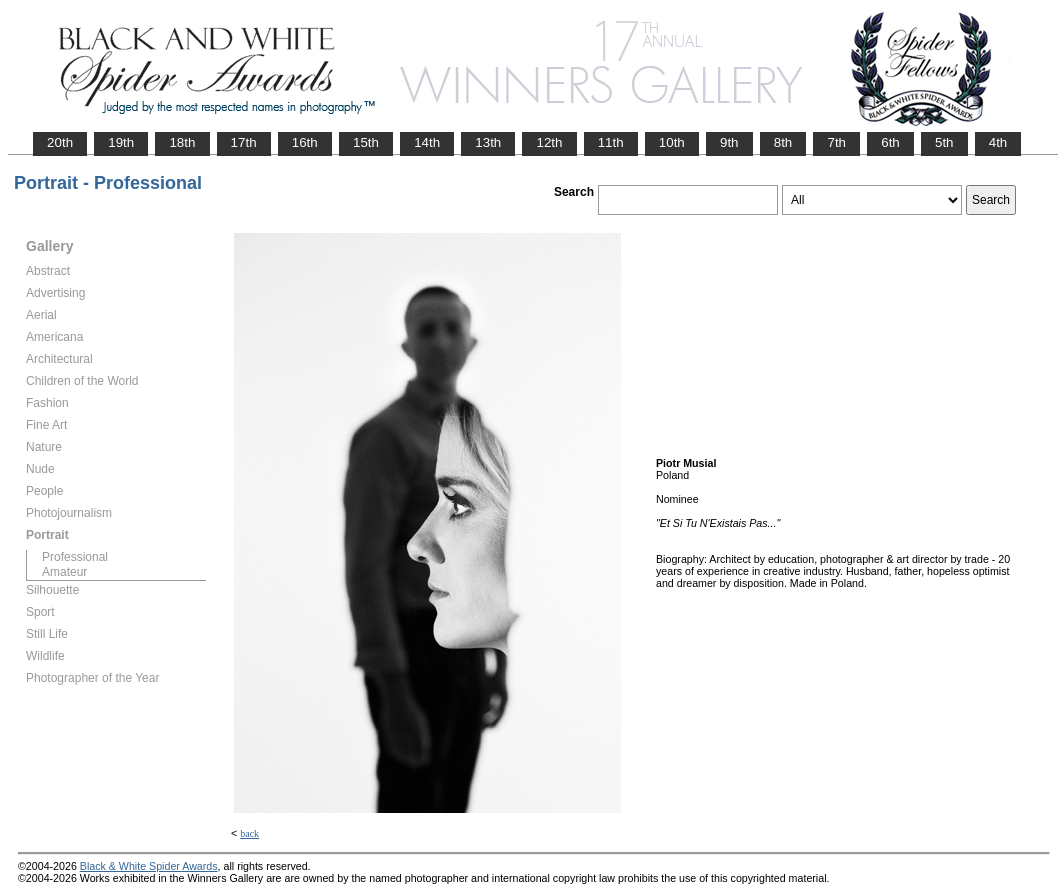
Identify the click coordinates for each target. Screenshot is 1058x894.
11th (611, 142)
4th (998, 142)
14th (427, 142)
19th (121, 142)
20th (60, 142)
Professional (75, 557)
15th (366, 142)
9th (729, 142)
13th (488, 142)
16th (305, 142)
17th (244, 142)
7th (836, 142)
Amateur (64, 572)
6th (890, 142)
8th (783, 142)
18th (182, 142)
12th (549, 142)
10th (672, 142)
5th (944, 142)
